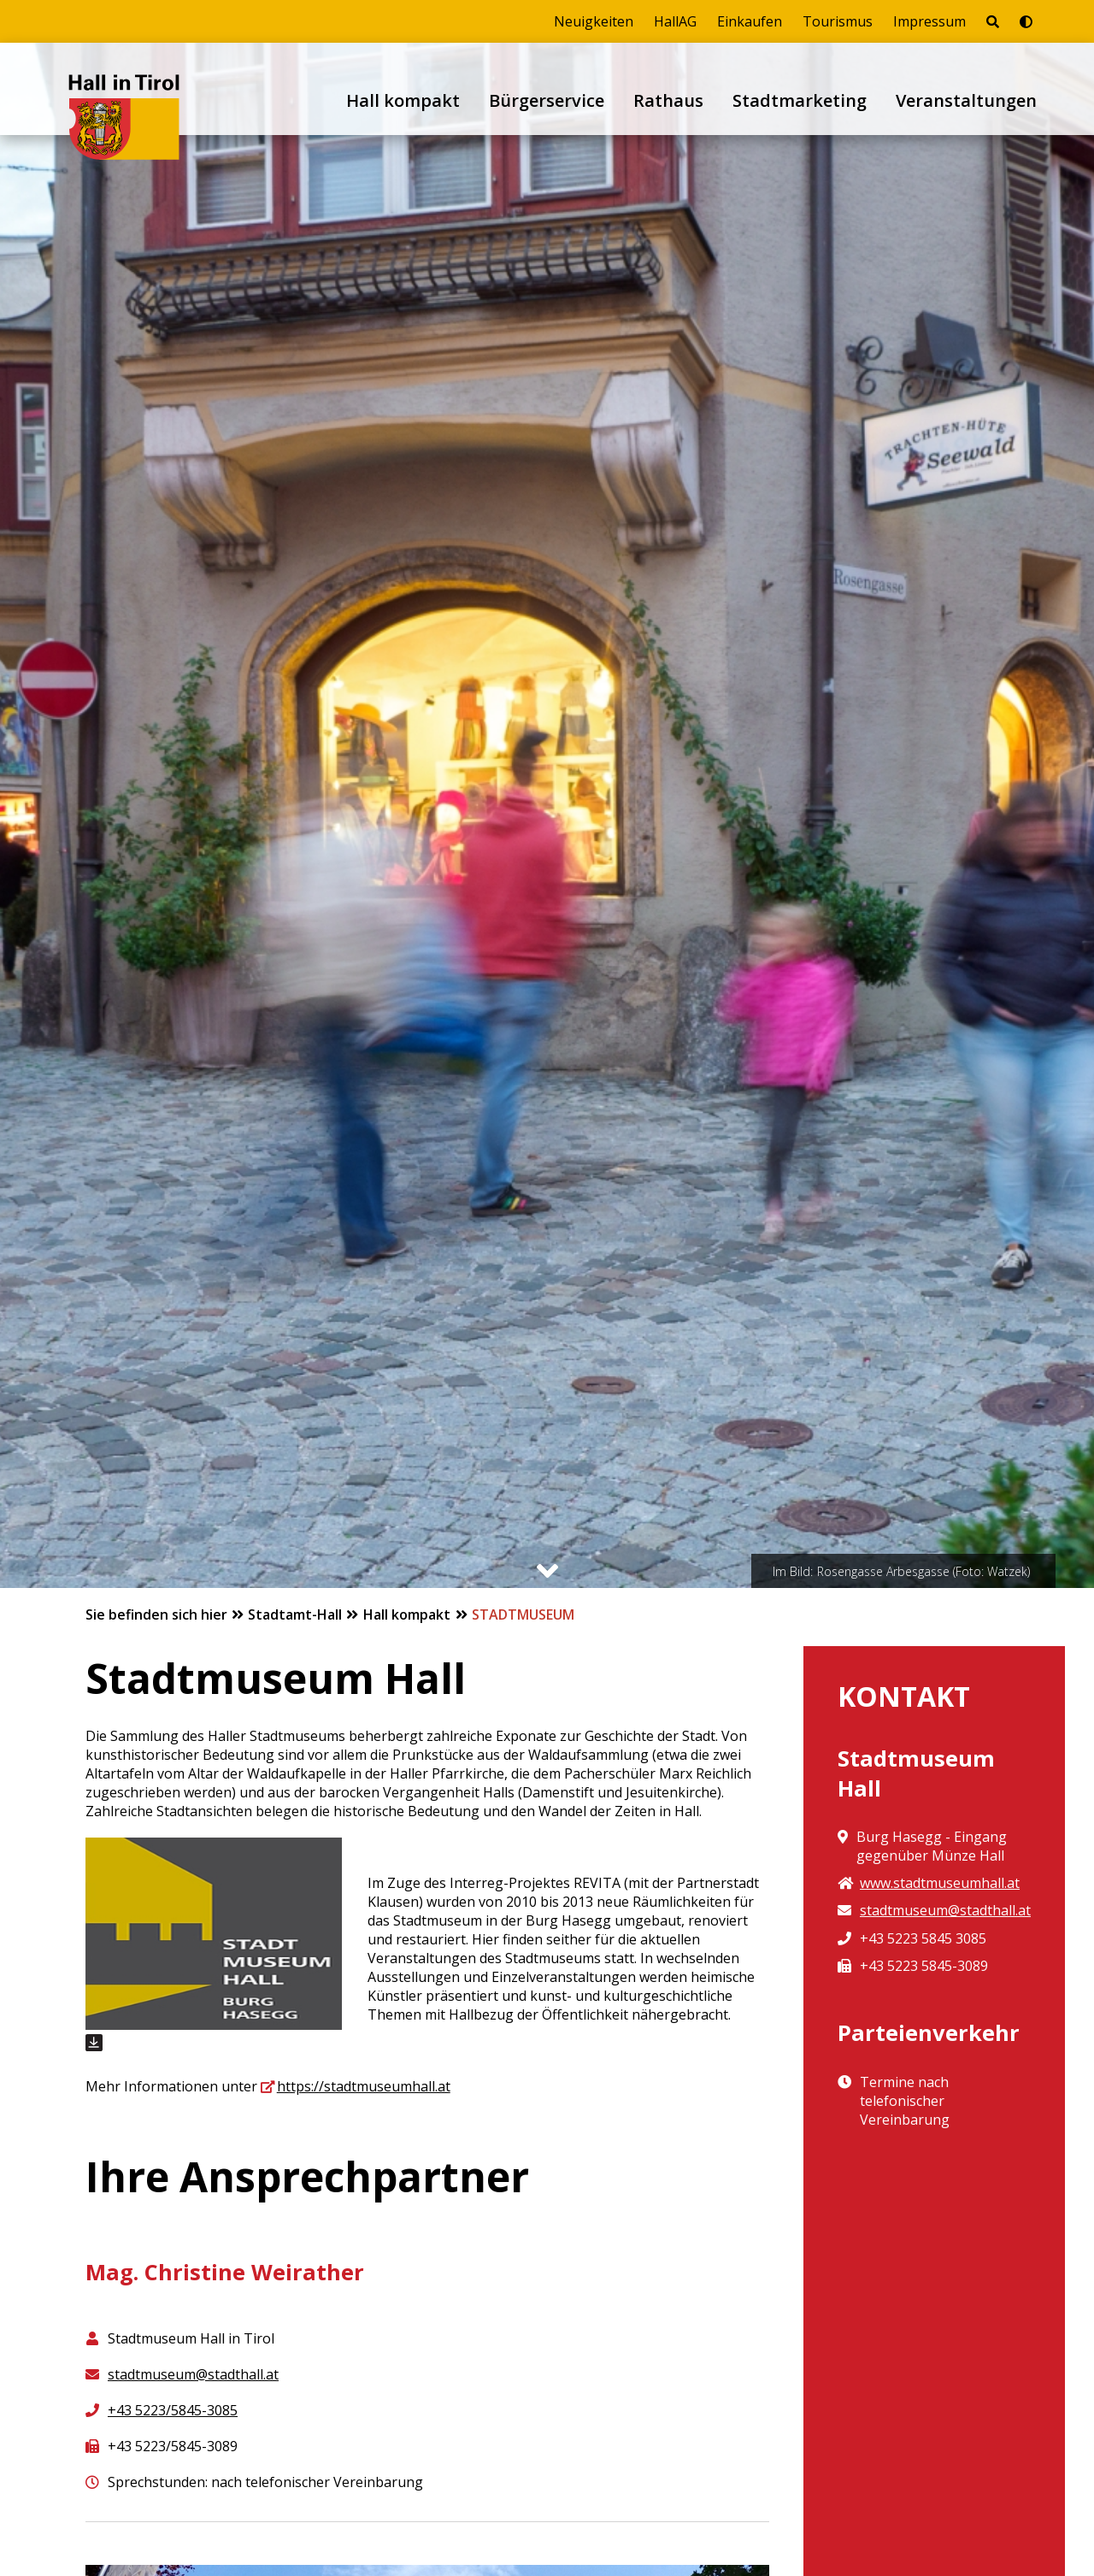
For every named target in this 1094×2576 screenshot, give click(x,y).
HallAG (675, 21)
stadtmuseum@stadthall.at (193, 2374)
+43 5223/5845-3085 (173, 2410)
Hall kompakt (403, 100)
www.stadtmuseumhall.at (940, 1882)
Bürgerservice (546, 100)
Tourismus (838, 21)
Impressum (929, 21)
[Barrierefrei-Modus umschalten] (1026, 21)
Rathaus (668, 100)
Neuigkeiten (593, 21)
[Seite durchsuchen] (992, 21)
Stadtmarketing (799, 100)
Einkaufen (749, 21)
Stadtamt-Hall (296, 1614)
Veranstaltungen (966, 100)
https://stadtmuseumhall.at (363, 2086)
